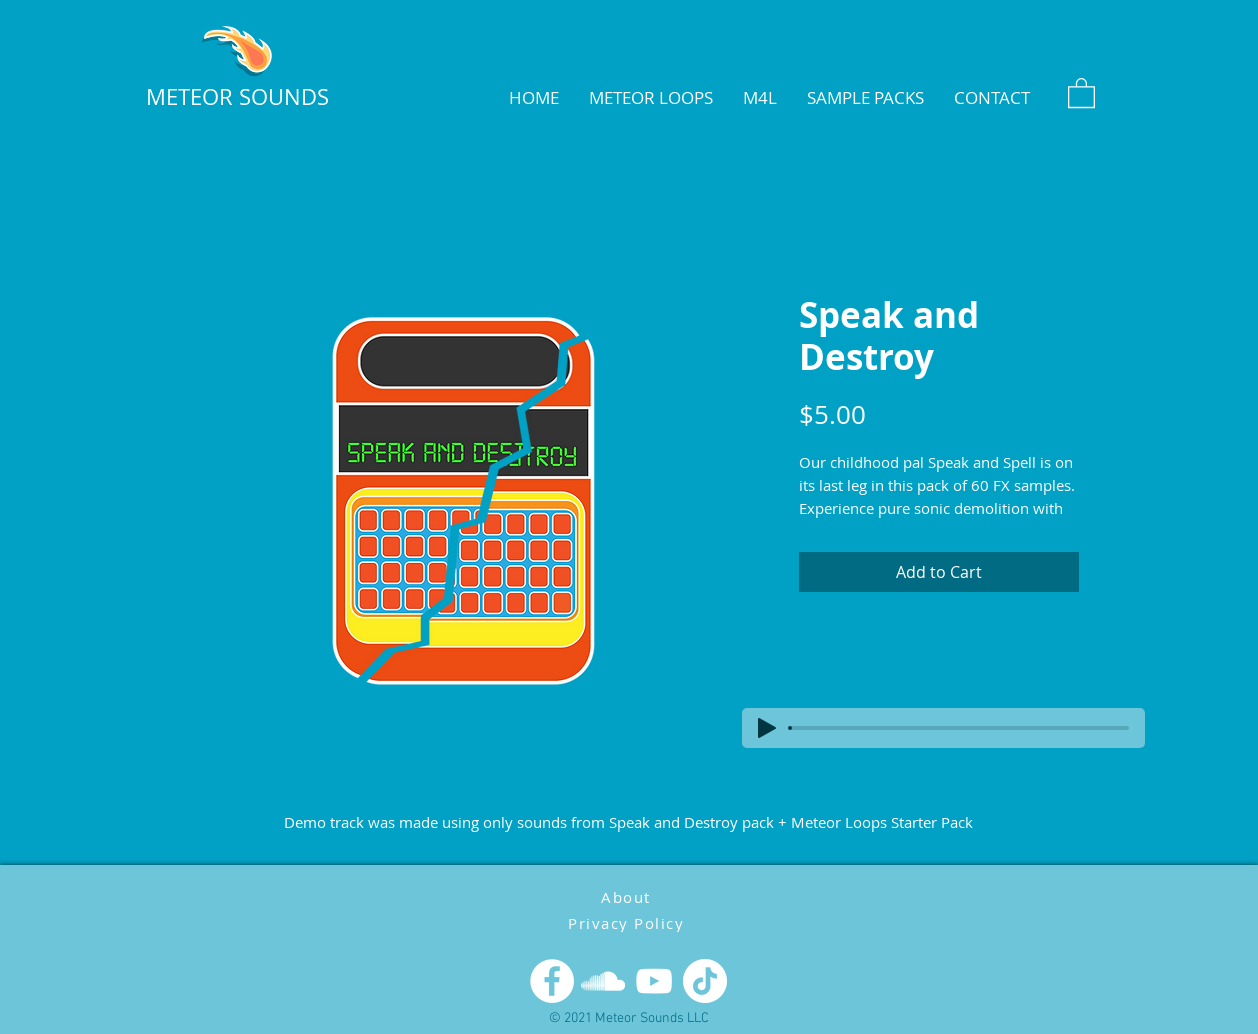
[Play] (767, 728)
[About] (628, 896)
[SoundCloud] (603, 981)
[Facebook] (552, 981)
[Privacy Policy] (628, 922)
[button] (1081, 92)
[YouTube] (654, 981)
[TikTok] (705, 981)
